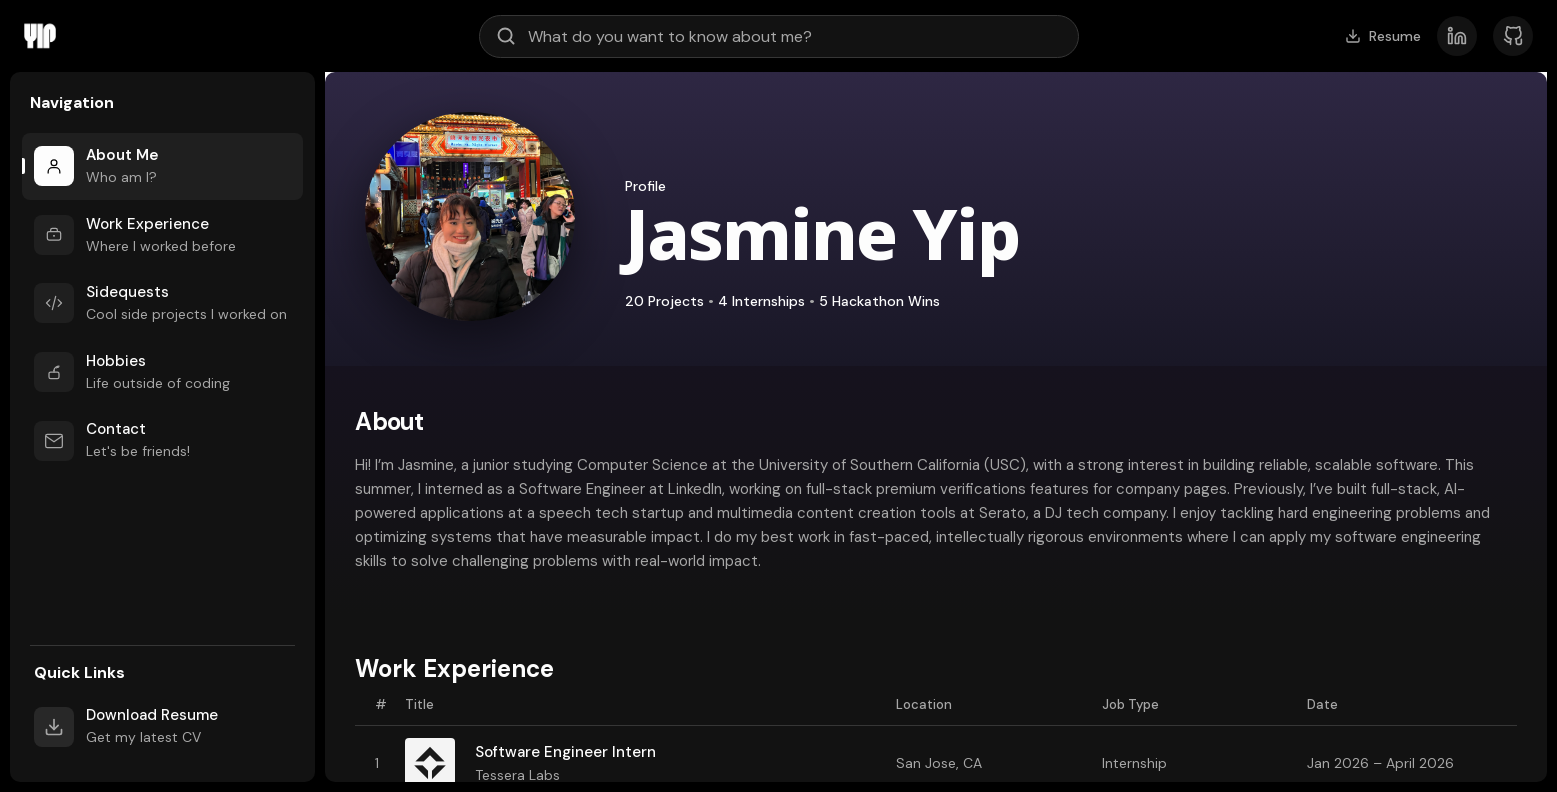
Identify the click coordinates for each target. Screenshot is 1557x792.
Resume (1383, 36)
